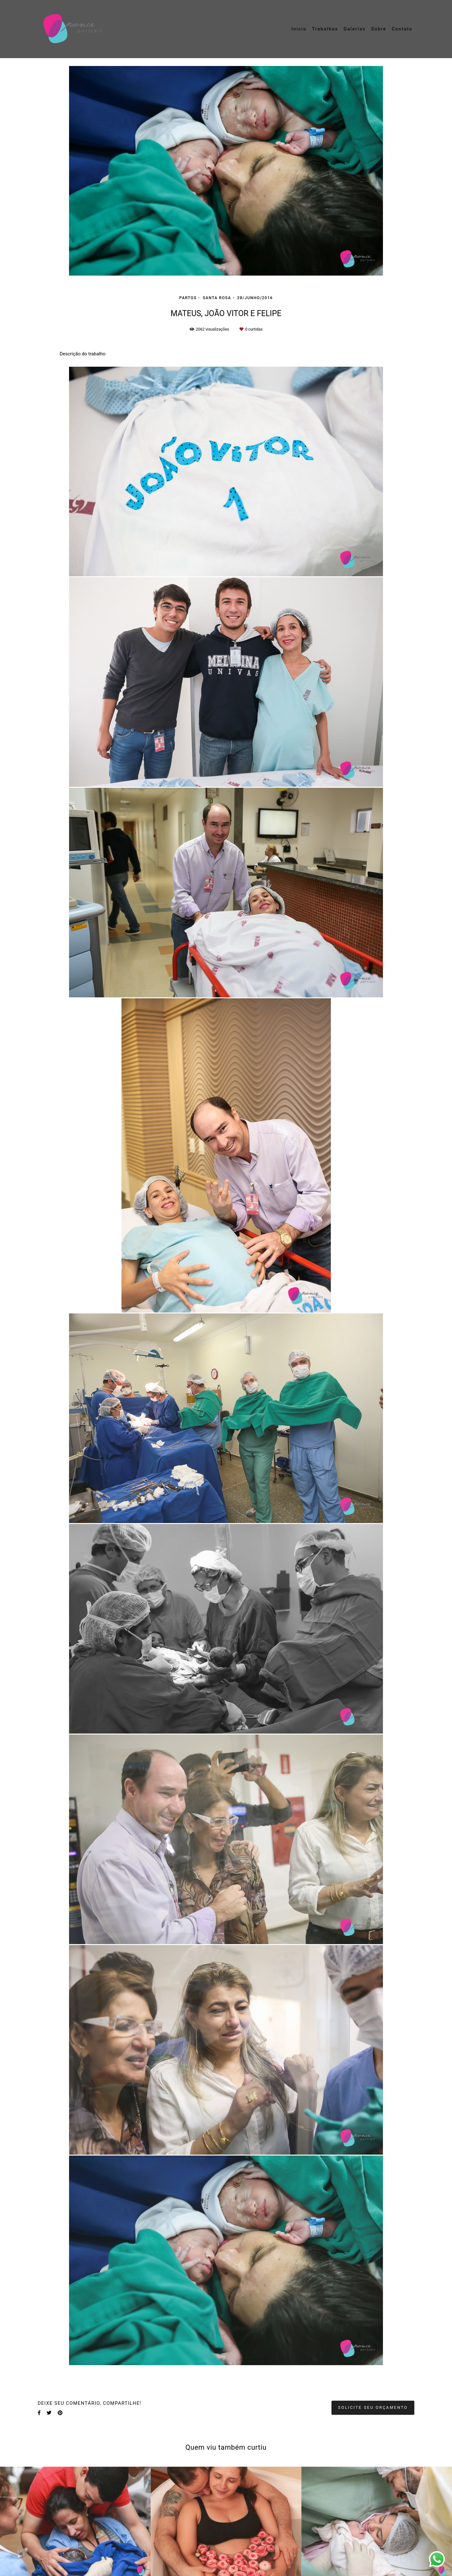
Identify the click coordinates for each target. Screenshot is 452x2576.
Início (298, 28)
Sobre (378, 28)
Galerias (355, 28)
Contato (402, 28)
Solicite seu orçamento (373, 2407)
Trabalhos (325, 28)
